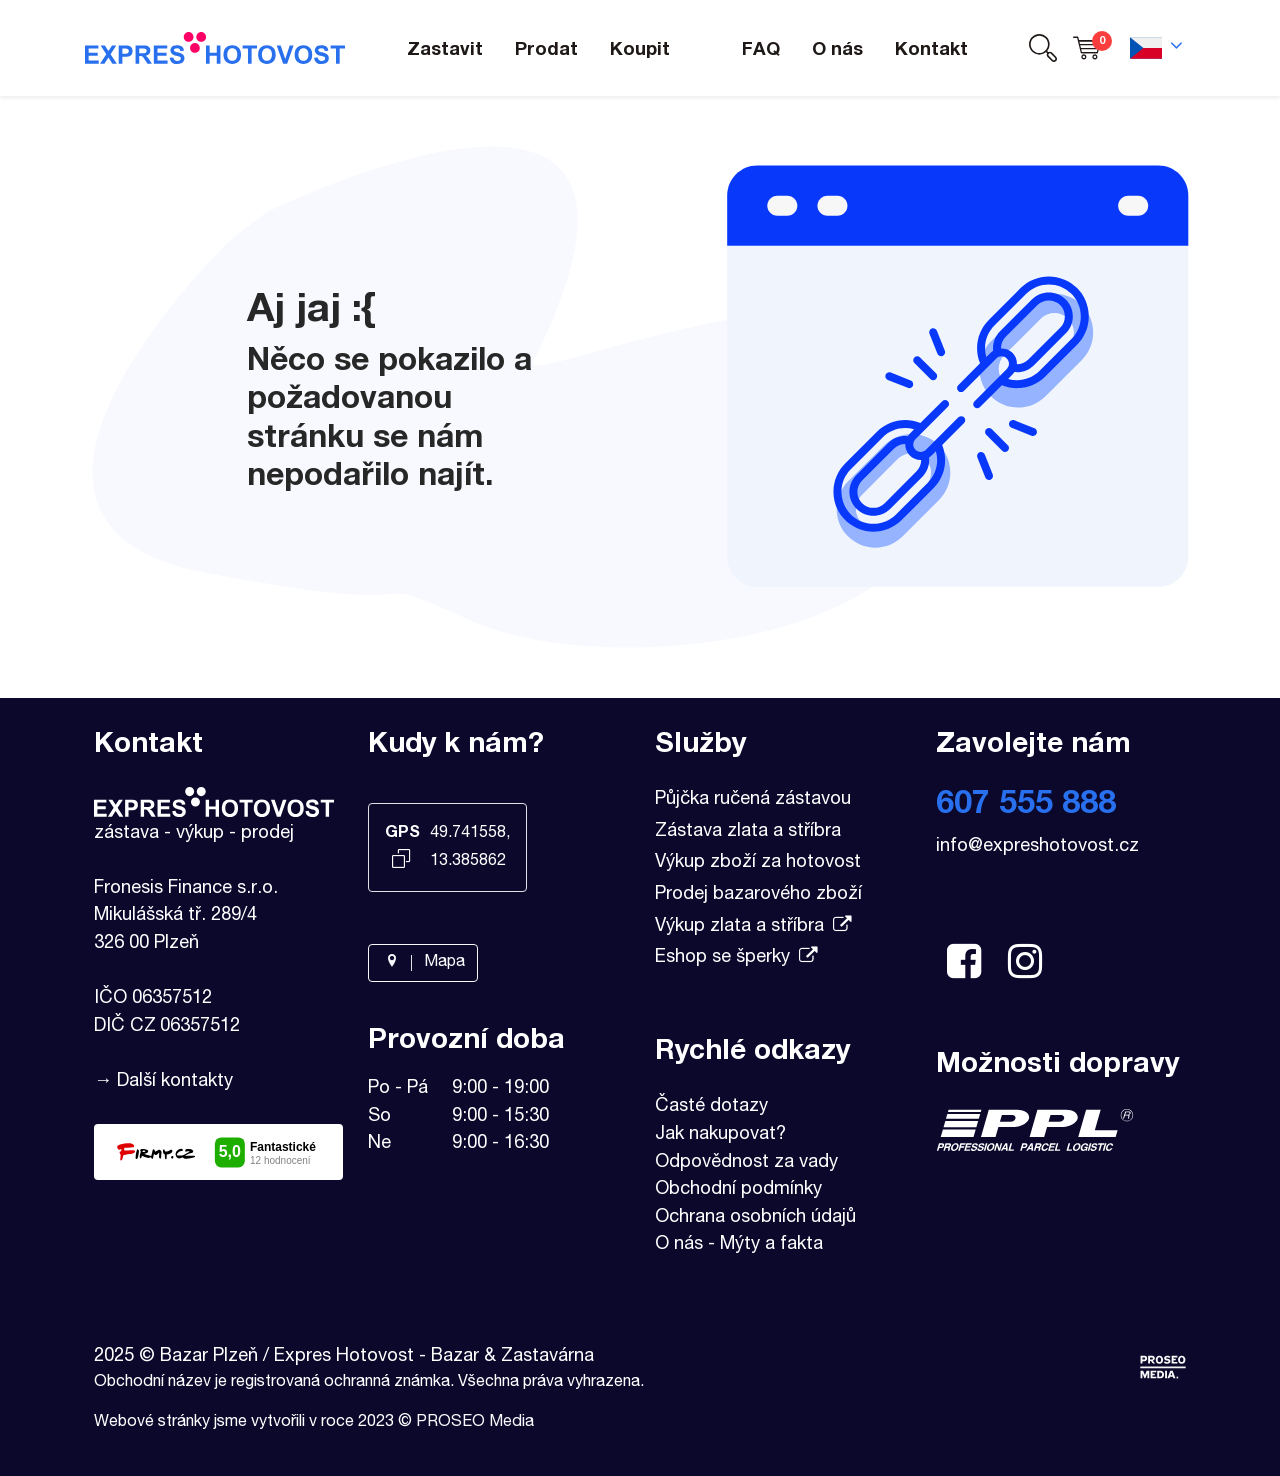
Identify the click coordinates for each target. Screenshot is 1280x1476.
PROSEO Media (475, 1423)
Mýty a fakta (771, 1245)
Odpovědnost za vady (746, 1163)
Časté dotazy (711, 1107)
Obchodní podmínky (738, 1190)
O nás (679, 1245)
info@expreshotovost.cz (1037, 847)
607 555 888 (1026, 806)
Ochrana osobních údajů (755, 1218)
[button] (1043, 48)
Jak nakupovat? (720, 1135)
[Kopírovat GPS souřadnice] (402, 861)
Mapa (423, 963)
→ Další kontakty (163, 1082)
